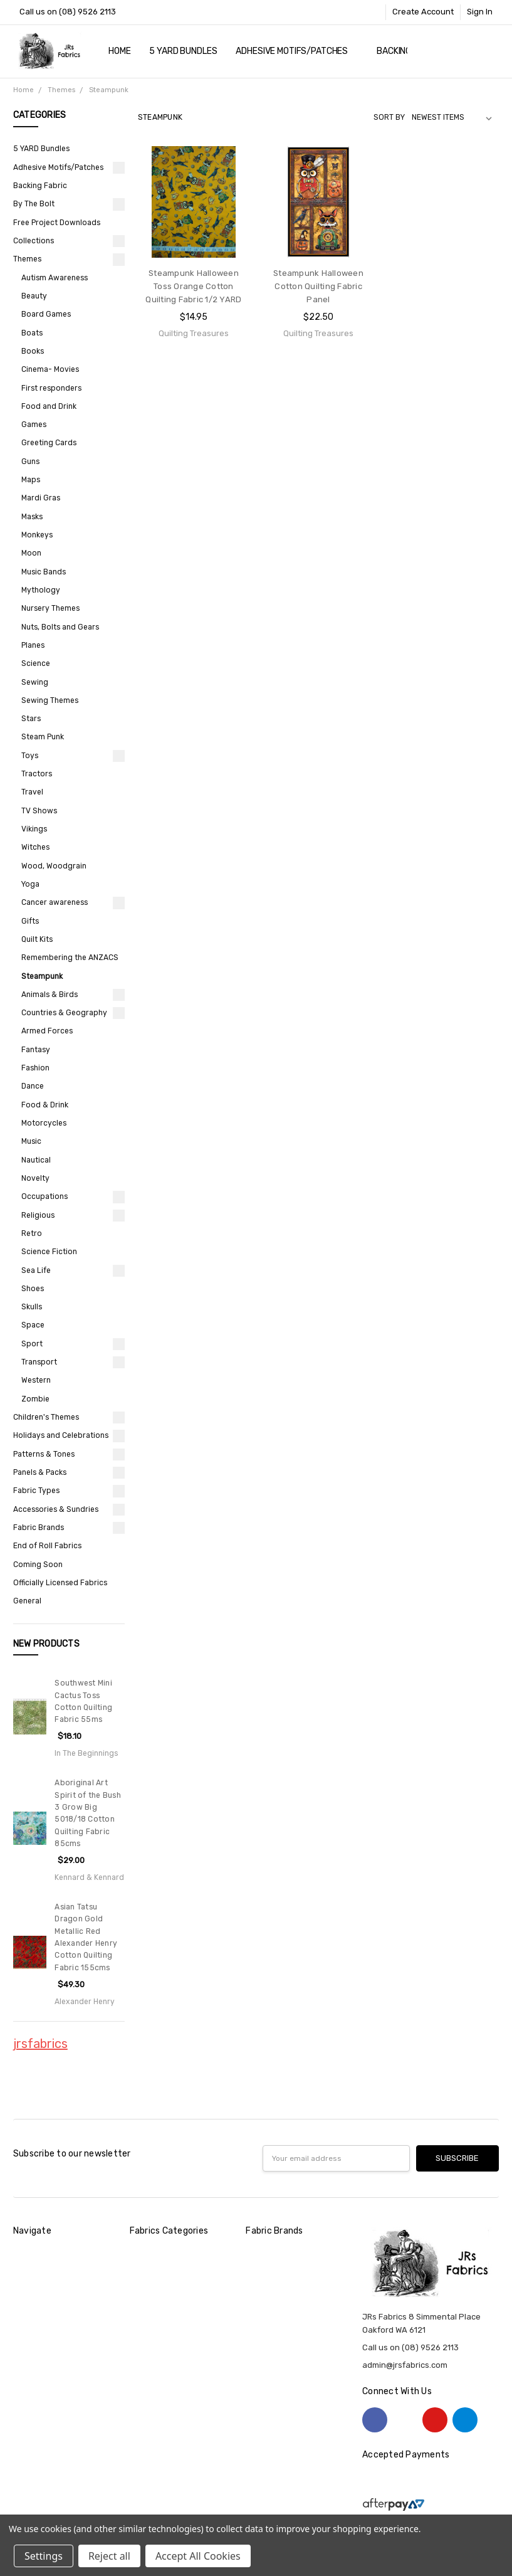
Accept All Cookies (198, 2556)
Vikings (34, 829)
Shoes (32, 1288)
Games (33, 424)
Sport (32, 1343)
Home (119, 51)
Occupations (44, 1196)
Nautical (36, 1160)
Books (32, 351)
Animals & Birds (49, 994)
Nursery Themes (50, 608)
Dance (32, 1086)
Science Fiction (49, 1251)
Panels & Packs (39, 1472)
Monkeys (37, 535)
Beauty (34, 296)
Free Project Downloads (56, 222)
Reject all (109, 2556)
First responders (51, 388)
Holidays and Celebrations (60, 1435)
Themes (27, 259)
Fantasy (35, 1049)
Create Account (423, 11)
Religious (38, 1215)
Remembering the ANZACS (69, 957)
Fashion (35, 1068)
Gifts (30, 921)
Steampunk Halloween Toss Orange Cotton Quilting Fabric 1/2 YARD (193, 286)
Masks (32, 516)
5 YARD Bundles (183, 51)
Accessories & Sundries (55, 1509)
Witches (35, 847)
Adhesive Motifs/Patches (297, 51)
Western (36, 1380)
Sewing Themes (49, 700)
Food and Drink (48, 406)
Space (32, 1325)
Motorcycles (43, 1123)
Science (35, 663)
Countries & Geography (64, 1012)
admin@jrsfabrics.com (404, 2365)
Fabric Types (36, 1490)
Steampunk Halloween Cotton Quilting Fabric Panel (318, 286)
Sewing (34, 682)
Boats (32, 333)
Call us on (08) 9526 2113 (67, 11)
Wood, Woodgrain (53, 866)
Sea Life (36, 1270)
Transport (39, 1362)
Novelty (35, 1178)
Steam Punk (42, 736)
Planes (32, 645)
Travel (32, 792)
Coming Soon (38, 1564)
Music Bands (43, 571)
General (27, 1601)
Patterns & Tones (44, 1454)
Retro (31, 1233)
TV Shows (39, 810)
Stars (31, 718)
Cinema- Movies (50, 369)
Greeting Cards (48, 442)
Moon (31, 553)
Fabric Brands (38, 1527)
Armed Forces (47, 1031)
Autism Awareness (54, 277)
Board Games (46, 314)
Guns (30, 461)
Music (31, 1141)
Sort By (389, 117)
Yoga (30, 884)
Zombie (35, 1399)
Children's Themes (46, 1417)
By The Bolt (34, 203)
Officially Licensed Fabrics (60, 1582)
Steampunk (42, 976)
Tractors (36, 773)
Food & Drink (44, 1105)
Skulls (31, 1306)
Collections (33, 240)
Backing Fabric (40, 185)
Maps (30, 479)
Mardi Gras (40, 498)
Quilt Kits (37, 939)
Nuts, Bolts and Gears (60, 627)
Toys (29, 755)
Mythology (40, 590)
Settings (43, 2556)
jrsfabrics (40, 2043)
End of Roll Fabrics (47, 1545)
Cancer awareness (54, 902)
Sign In (480, 11)
